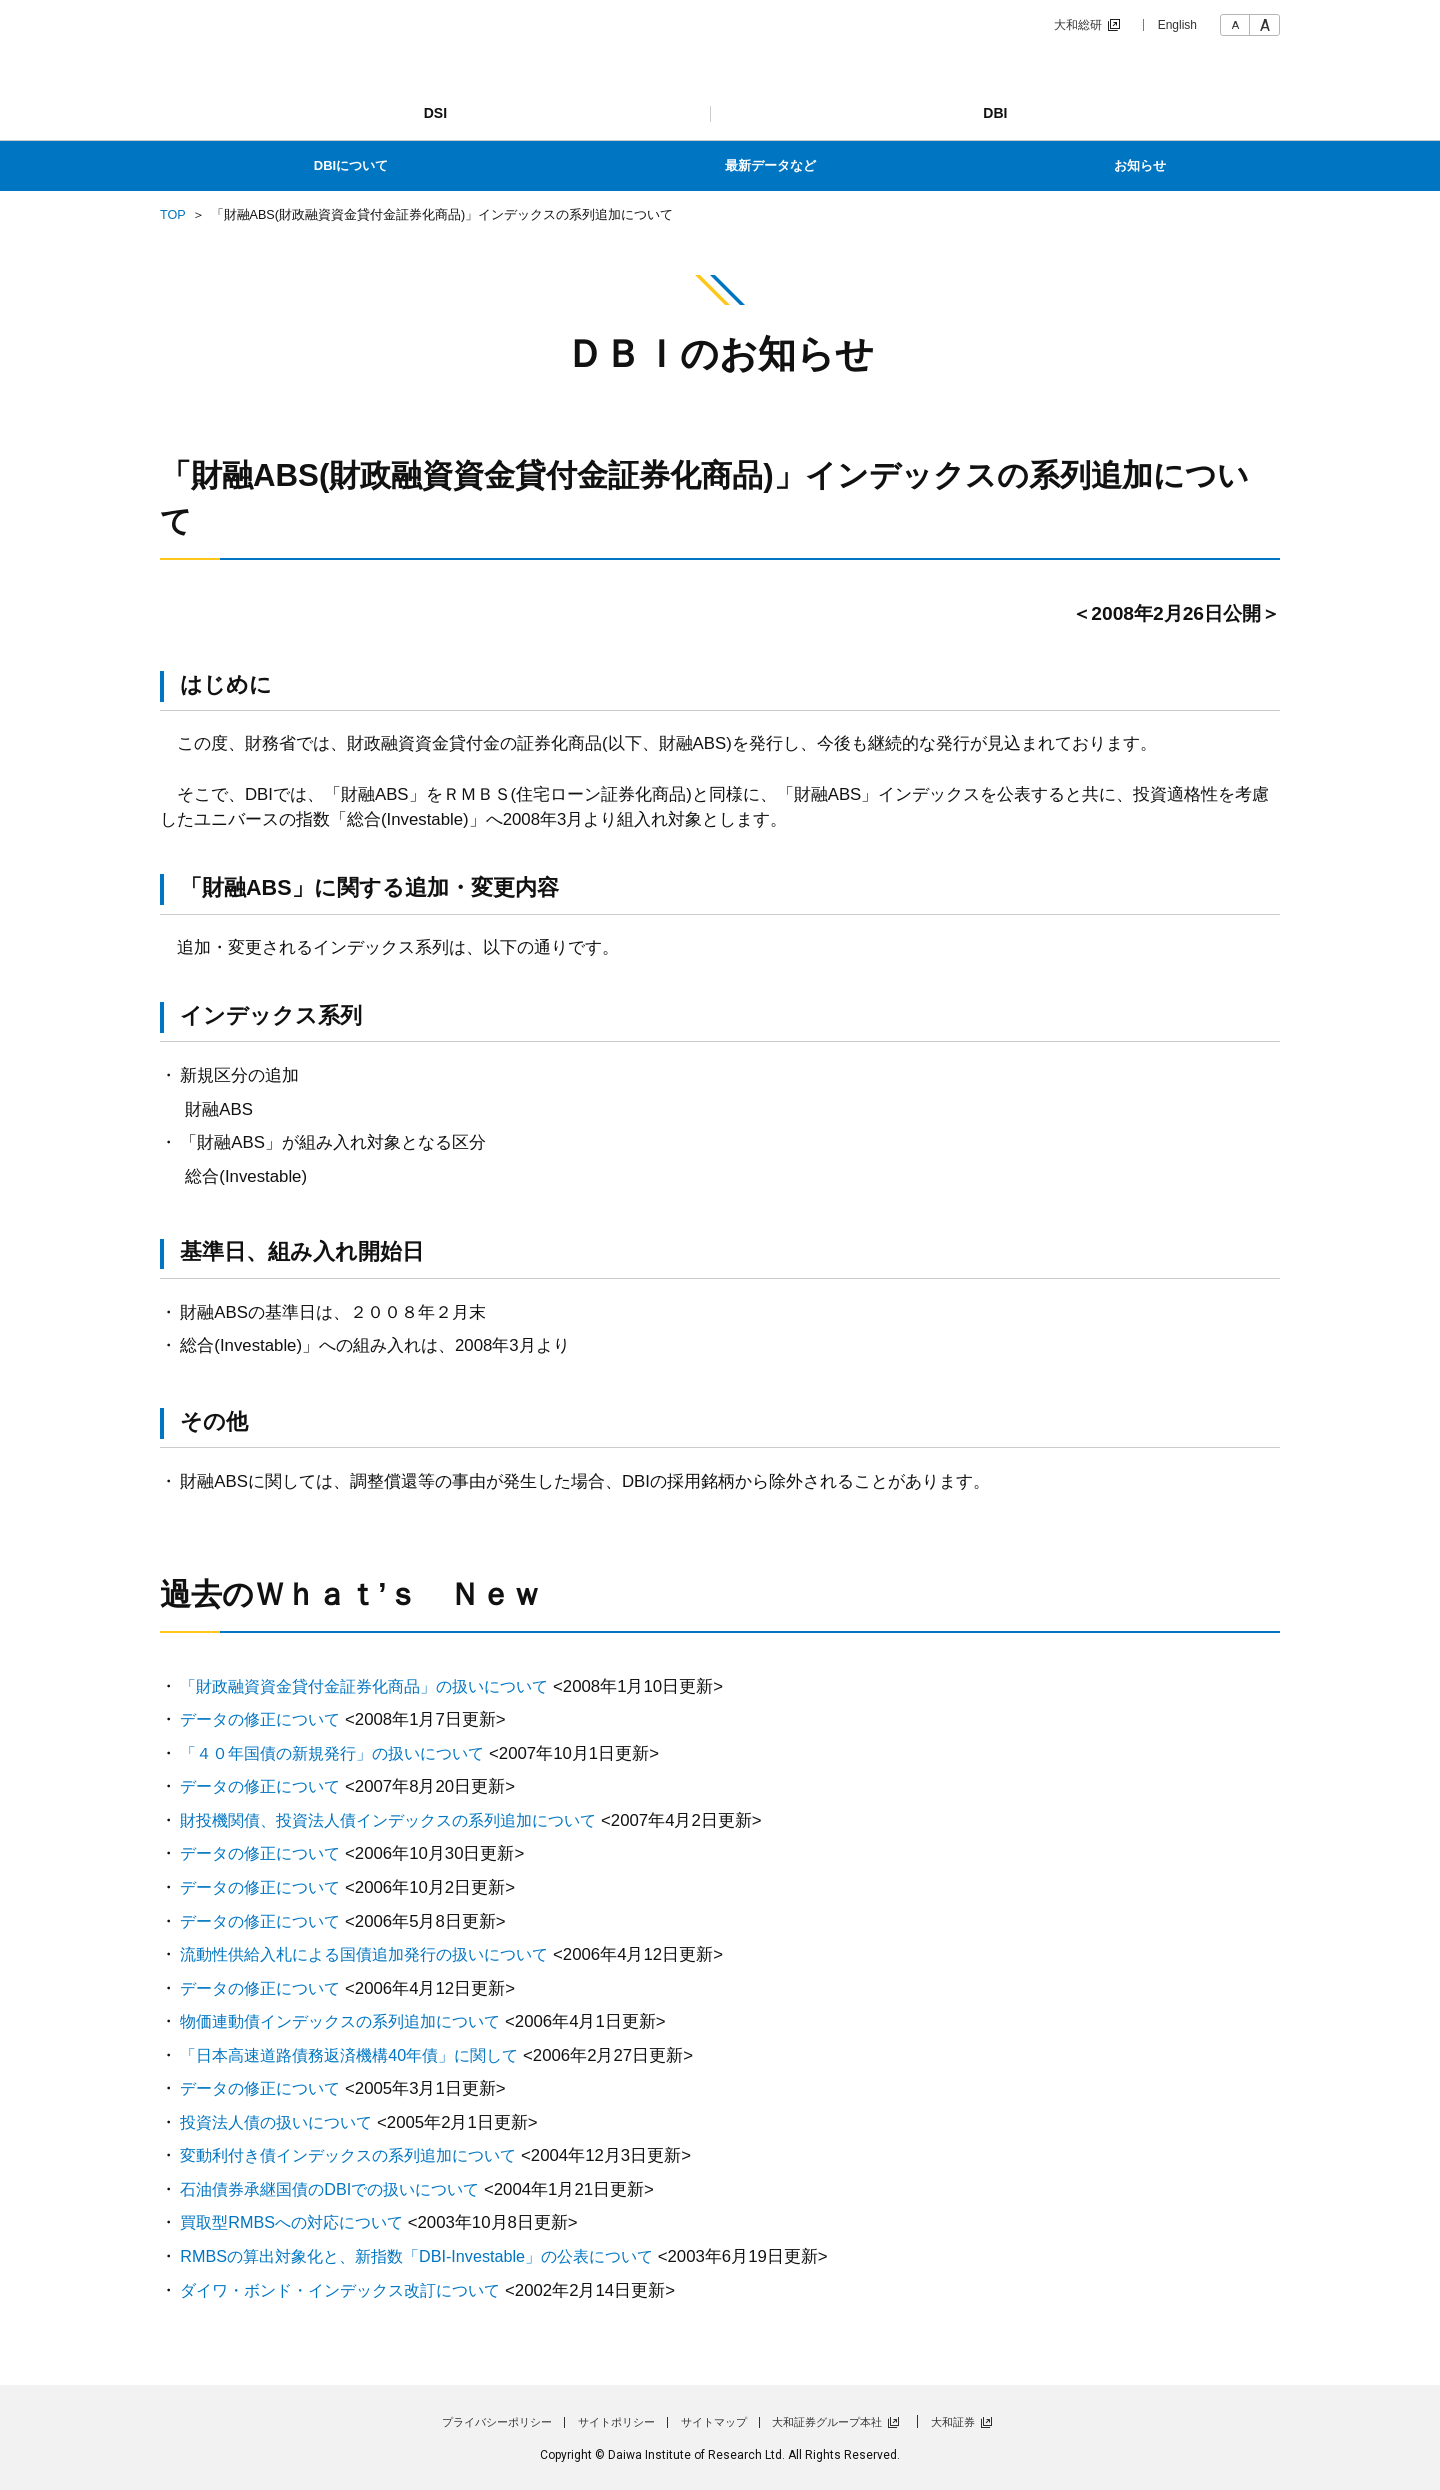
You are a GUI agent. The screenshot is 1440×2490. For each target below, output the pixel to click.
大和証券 (953, 2422)
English (1177, 25)
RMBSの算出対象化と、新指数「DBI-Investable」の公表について (429, 2256)
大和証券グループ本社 (827, 2422)
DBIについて (351, 165)
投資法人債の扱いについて (282, 2122)
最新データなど (770, 165)
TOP (173, 215)
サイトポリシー (616, 2422)
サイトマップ (714, 2422)
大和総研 (1078, 25)
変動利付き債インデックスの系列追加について (358, 2155)
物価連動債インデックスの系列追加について (350, 2021)
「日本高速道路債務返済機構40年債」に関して (359, 2055)
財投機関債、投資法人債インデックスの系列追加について (401, 1820)
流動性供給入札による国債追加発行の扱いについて (375, 1954)
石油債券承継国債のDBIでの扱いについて (338, 2189)
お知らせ (1140, 165)
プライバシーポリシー (497, 2422)
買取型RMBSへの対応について (297, 2222)
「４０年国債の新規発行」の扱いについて (341, 1753)
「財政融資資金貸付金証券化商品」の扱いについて (375, 1686)
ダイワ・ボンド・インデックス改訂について (350, 2290)
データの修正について (265, 1719)
